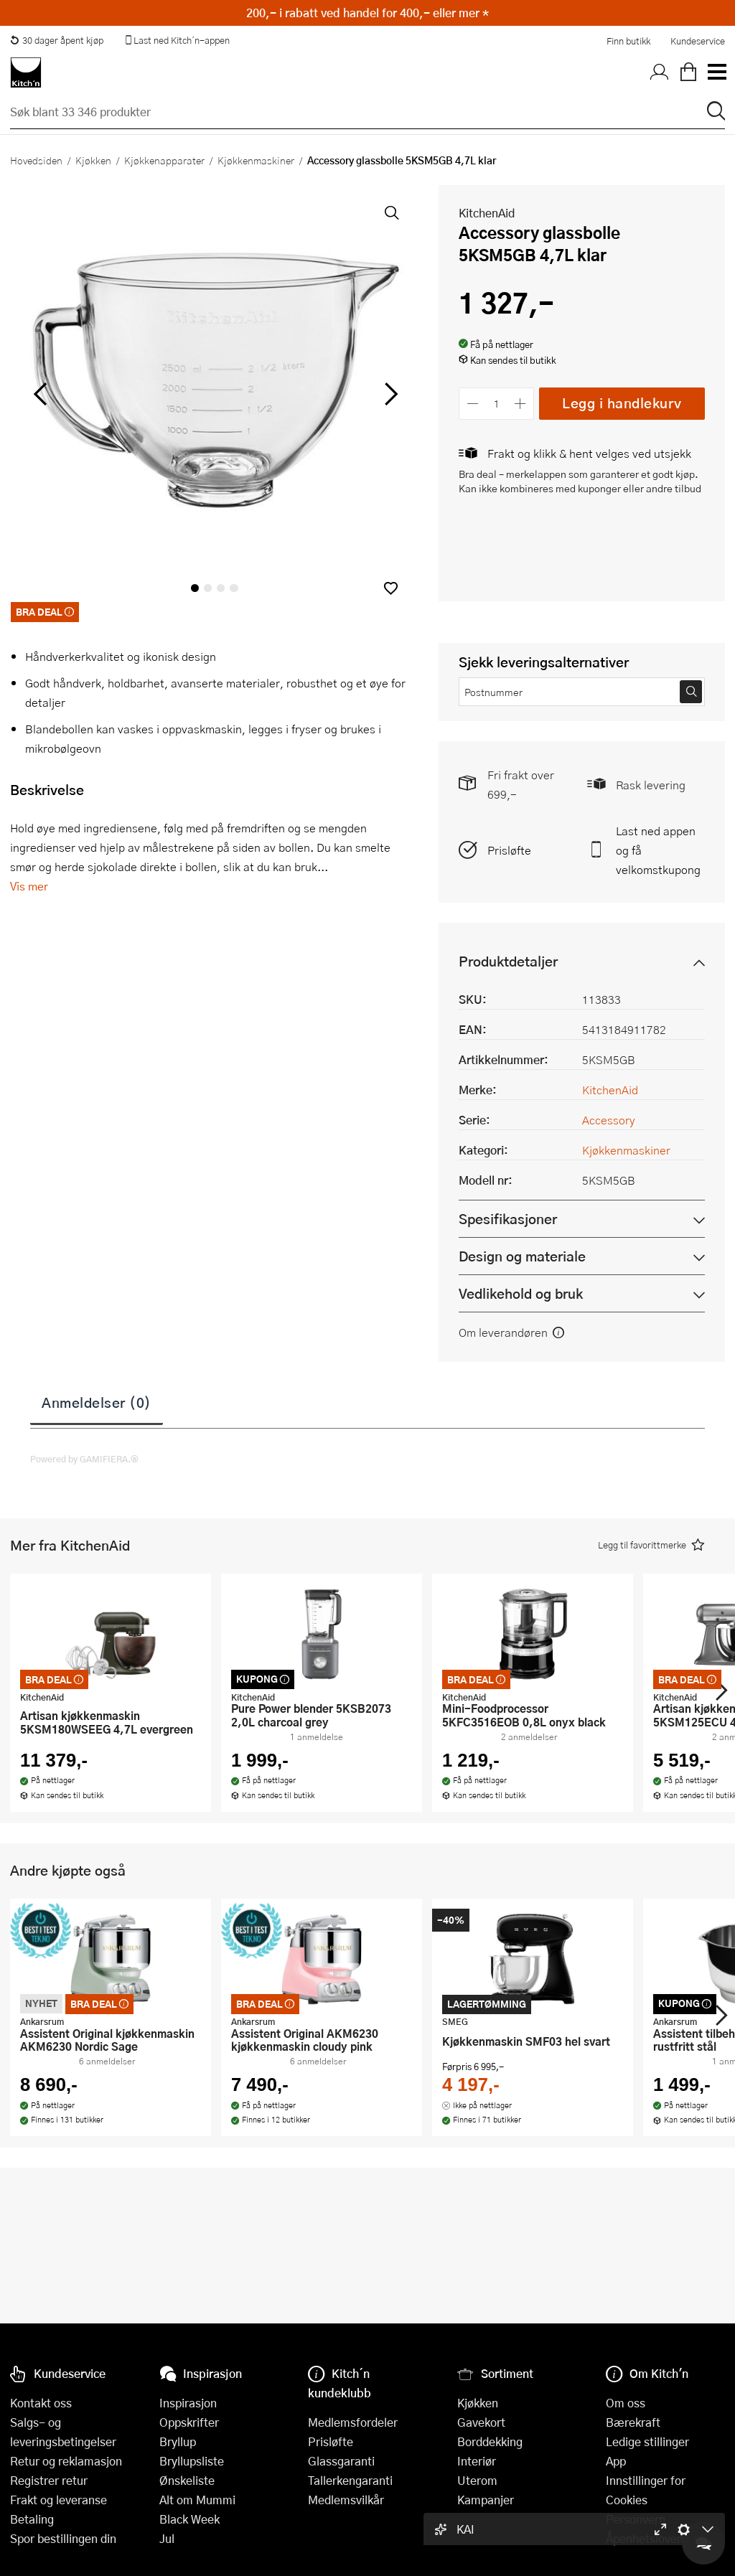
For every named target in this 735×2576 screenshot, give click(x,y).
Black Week (189, 2519)
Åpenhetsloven (644, 2538)
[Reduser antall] (472, 403)
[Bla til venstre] (40, 394)
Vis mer (29, 886)
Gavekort (481, 2422)
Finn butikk (628, 40)
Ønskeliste (187, 2480)
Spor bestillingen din (63, 2538)
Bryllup (177, 2441)
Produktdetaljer (508, 961)
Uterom (477, 2480)
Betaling (32, 2519)
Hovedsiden (36, 160)
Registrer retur (49, 2480)
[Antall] (496, 403)
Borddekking (490, 2441)
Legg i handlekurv (622, 402)
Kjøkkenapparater (164, 160)
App (616, 2461)
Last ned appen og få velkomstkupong (658, 850)
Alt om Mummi (197, 2499)
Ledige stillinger (647, 2441)
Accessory (608, 1119)
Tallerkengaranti (350, 2480)
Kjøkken (93, 160)
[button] (391, 588)
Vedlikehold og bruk (521, 1293)
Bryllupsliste (191, 2461)
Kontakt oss (41, 2402)
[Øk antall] (520, 403)
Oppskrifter (189, 2422)
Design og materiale (522, 1256)
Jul (166, 2538)
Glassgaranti (341, 2461)
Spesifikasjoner (508, 1218)
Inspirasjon (188, 2402)
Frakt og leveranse (58, 2499)
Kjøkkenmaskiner (255, 160)
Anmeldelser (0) (96, 1402)
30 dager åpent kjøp (56, 40)
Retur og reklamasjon (66, 2461)
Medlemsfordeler (353, 2422)
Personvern (635, 2519)
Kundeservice (697, 40)
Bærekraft (633, 2422)
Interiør (476, 2461)
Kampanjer (485, 2499)
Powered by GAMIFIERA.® (84, 1458)
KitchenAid (487, 213)
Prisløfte (509, 850)
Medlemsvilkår (346, 2499)
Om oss (625, 2402)
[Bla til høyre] (389, 394)
